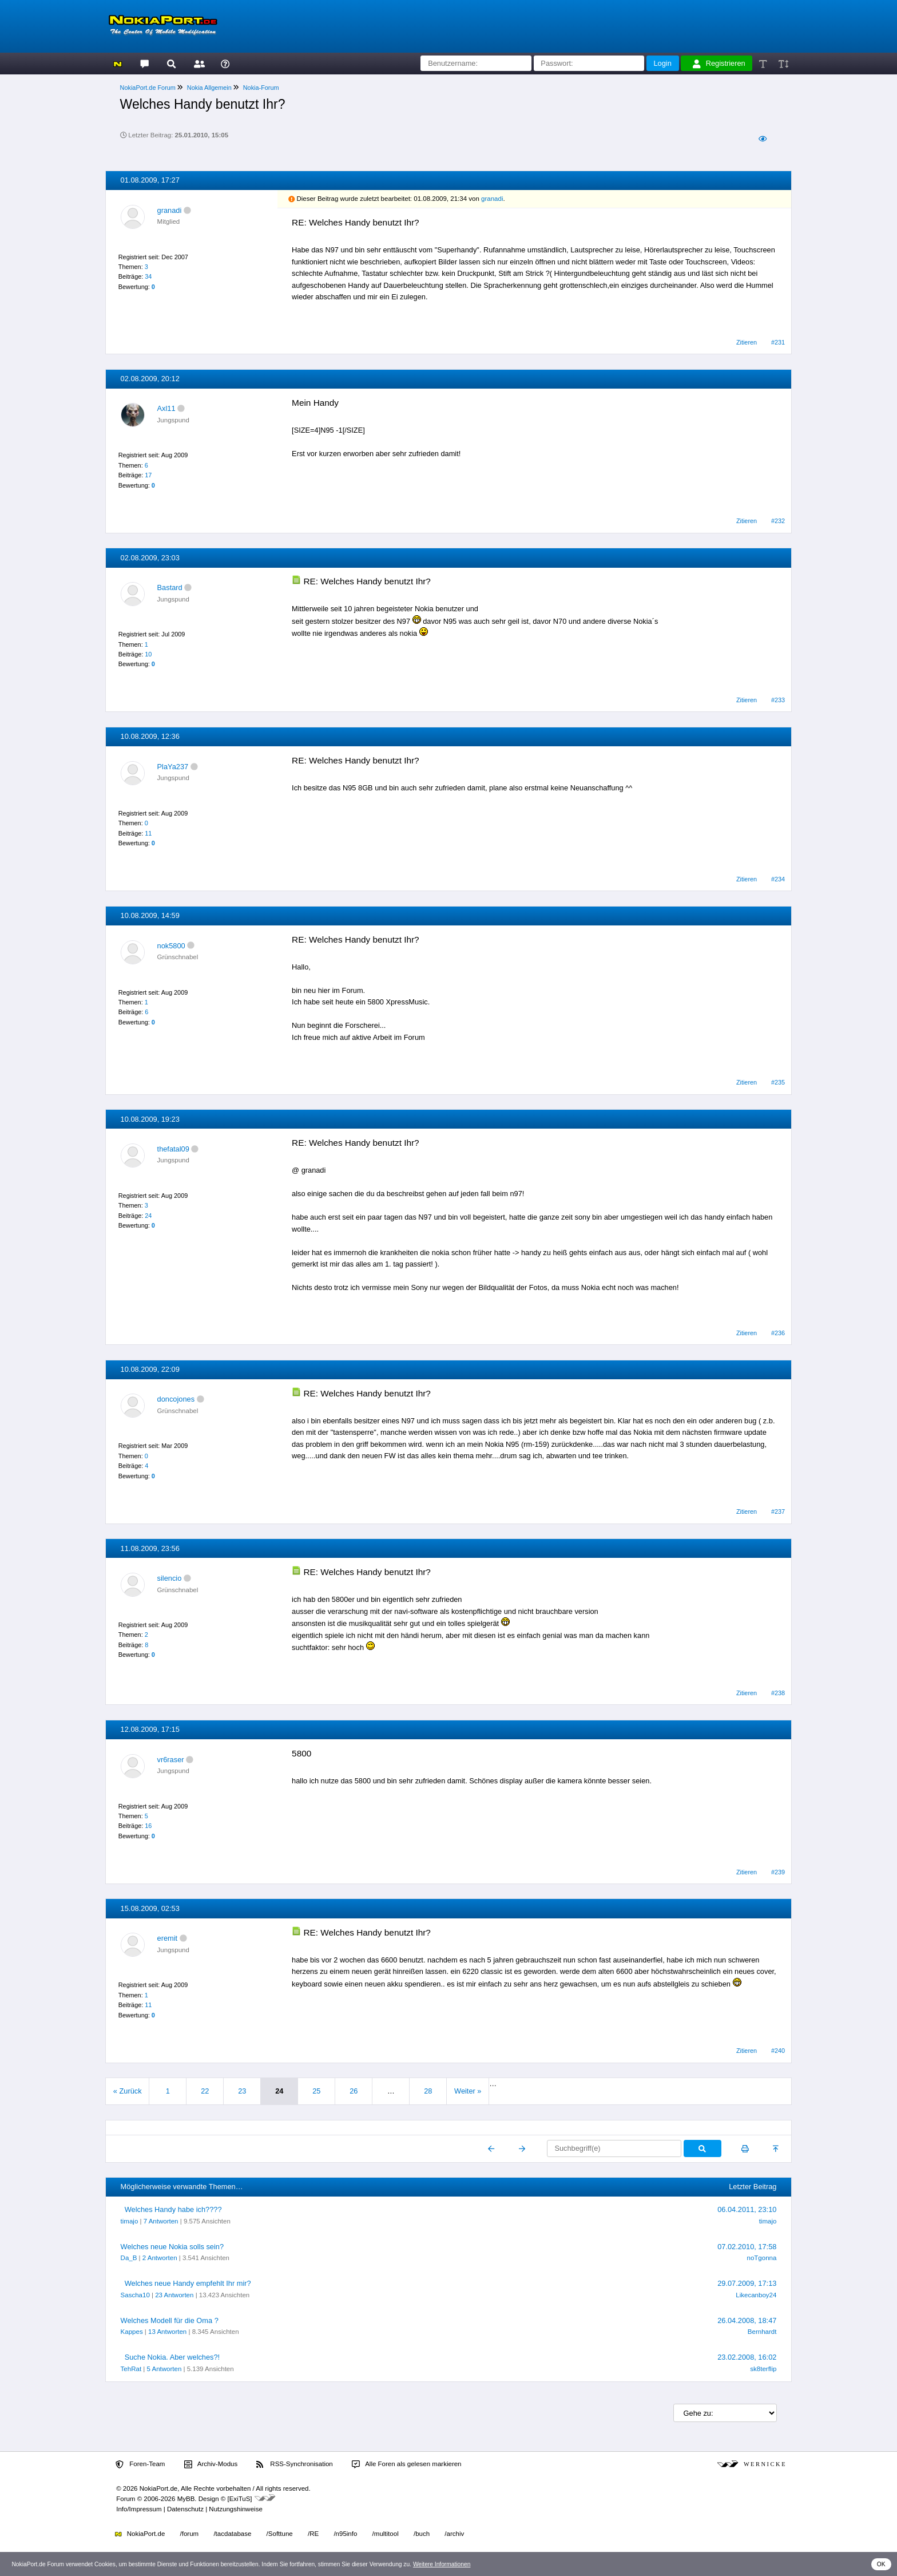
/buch (422, 2533)
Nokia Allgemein (209, 87)
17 (148, 475)
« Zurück (127, 2091)
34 (148, 276)
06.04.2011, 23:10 (746, 2209)
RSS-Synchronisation (294, 2464)
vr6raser (170, 1759)
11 (148, 833)
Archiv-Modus (211, 2464)
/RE (313, 2533)
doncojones (176, 1399)
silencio (169, 1578)
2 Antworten (159, 2257)
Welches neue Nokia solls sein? (172, 2246)
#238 (778, 1692)
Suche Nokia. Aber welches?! (172, 2357)
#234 (778, 879)
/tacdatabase (232, 2533)
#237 (778, 1511)
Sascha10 (135, 2295)
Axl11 (166, 408)
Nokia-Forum (261, 87)
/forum (189, 2533)
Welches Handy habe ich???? (173, 2209)
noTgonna (762, 2257)
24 (148, 1215)
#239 (778, 1872)
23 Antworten (174, 2295)
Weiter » (467, 2091)
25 (316, 2091)
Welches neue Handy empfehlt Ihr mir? (188, 2283)
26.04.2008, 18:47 (746, 2320)
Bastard (169, 587)
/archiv (454, 2533)
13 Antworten (167, 2331)
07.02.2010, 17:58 (746, 2246)
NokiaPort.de (140, 2533)
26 (354, 2091)
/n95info (345, 2533)
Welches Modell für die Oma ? (170, 2320)
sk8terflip (763, 2368)
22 (205, 2091)
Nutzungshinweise (235, 2509)
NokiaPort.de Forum (148, 87)
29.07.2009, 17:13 (746, 2283)
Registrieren (719, 63)
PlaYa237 (173, 766)
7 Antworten (161, 2221)
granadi (169, 210)
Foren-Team (140, 2464)
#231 (778, 342)
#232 (778, 520)
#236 (778, 1332)
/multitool (385, 2533)
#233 (778, 700)
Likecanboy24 (756, 2295)
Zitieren (746, 342)
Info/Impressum (138, 2509)
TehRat (131, 2368)
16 (148, 1825)
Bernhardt (762, 2331)
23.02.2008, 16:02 (746, 2357)
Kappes (132, 2331)
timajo (129, 2221)
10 (148, 654)
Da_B (129, 2257)
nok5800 (171, 945)
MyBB (186, 2498)
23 (242, 2091)
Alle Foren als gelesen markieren (407, 2464)
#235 (778, 1082)
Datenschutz (185, 2509)
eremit (167, 1938)
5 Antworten (163, 2368)
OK (881, 2564)
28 (428, 2091)
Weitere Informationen (442, 2564)
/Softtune (280, 2533)
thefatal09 (173, 1149)
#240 (778, 2050)
